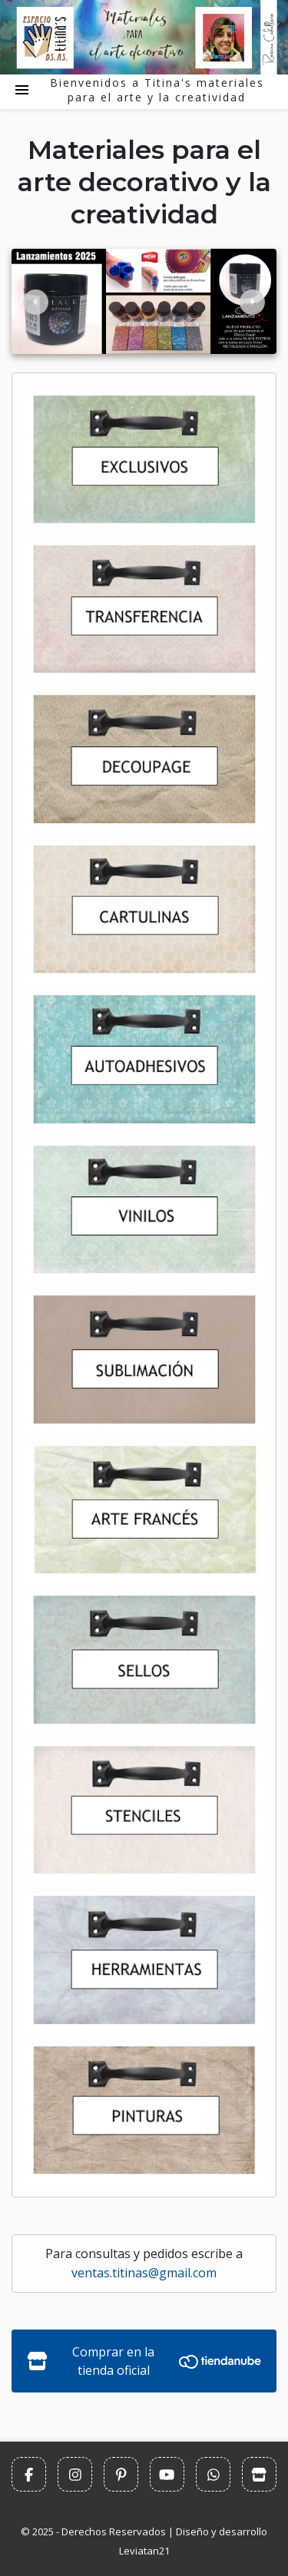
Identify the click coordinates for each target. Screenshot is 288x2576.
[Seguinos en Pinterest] (121, 2474)
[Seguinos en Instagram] (75, 2474)
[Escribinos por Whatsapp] (213, 2474)
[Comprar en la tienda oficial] (259, 2474)
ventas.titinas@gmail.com (144, 2272)
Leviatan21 (144, 2551)
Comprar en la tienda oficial (144, 2361)
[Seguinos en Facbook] (29, 2474)
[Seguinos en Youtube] (167, 2474)
